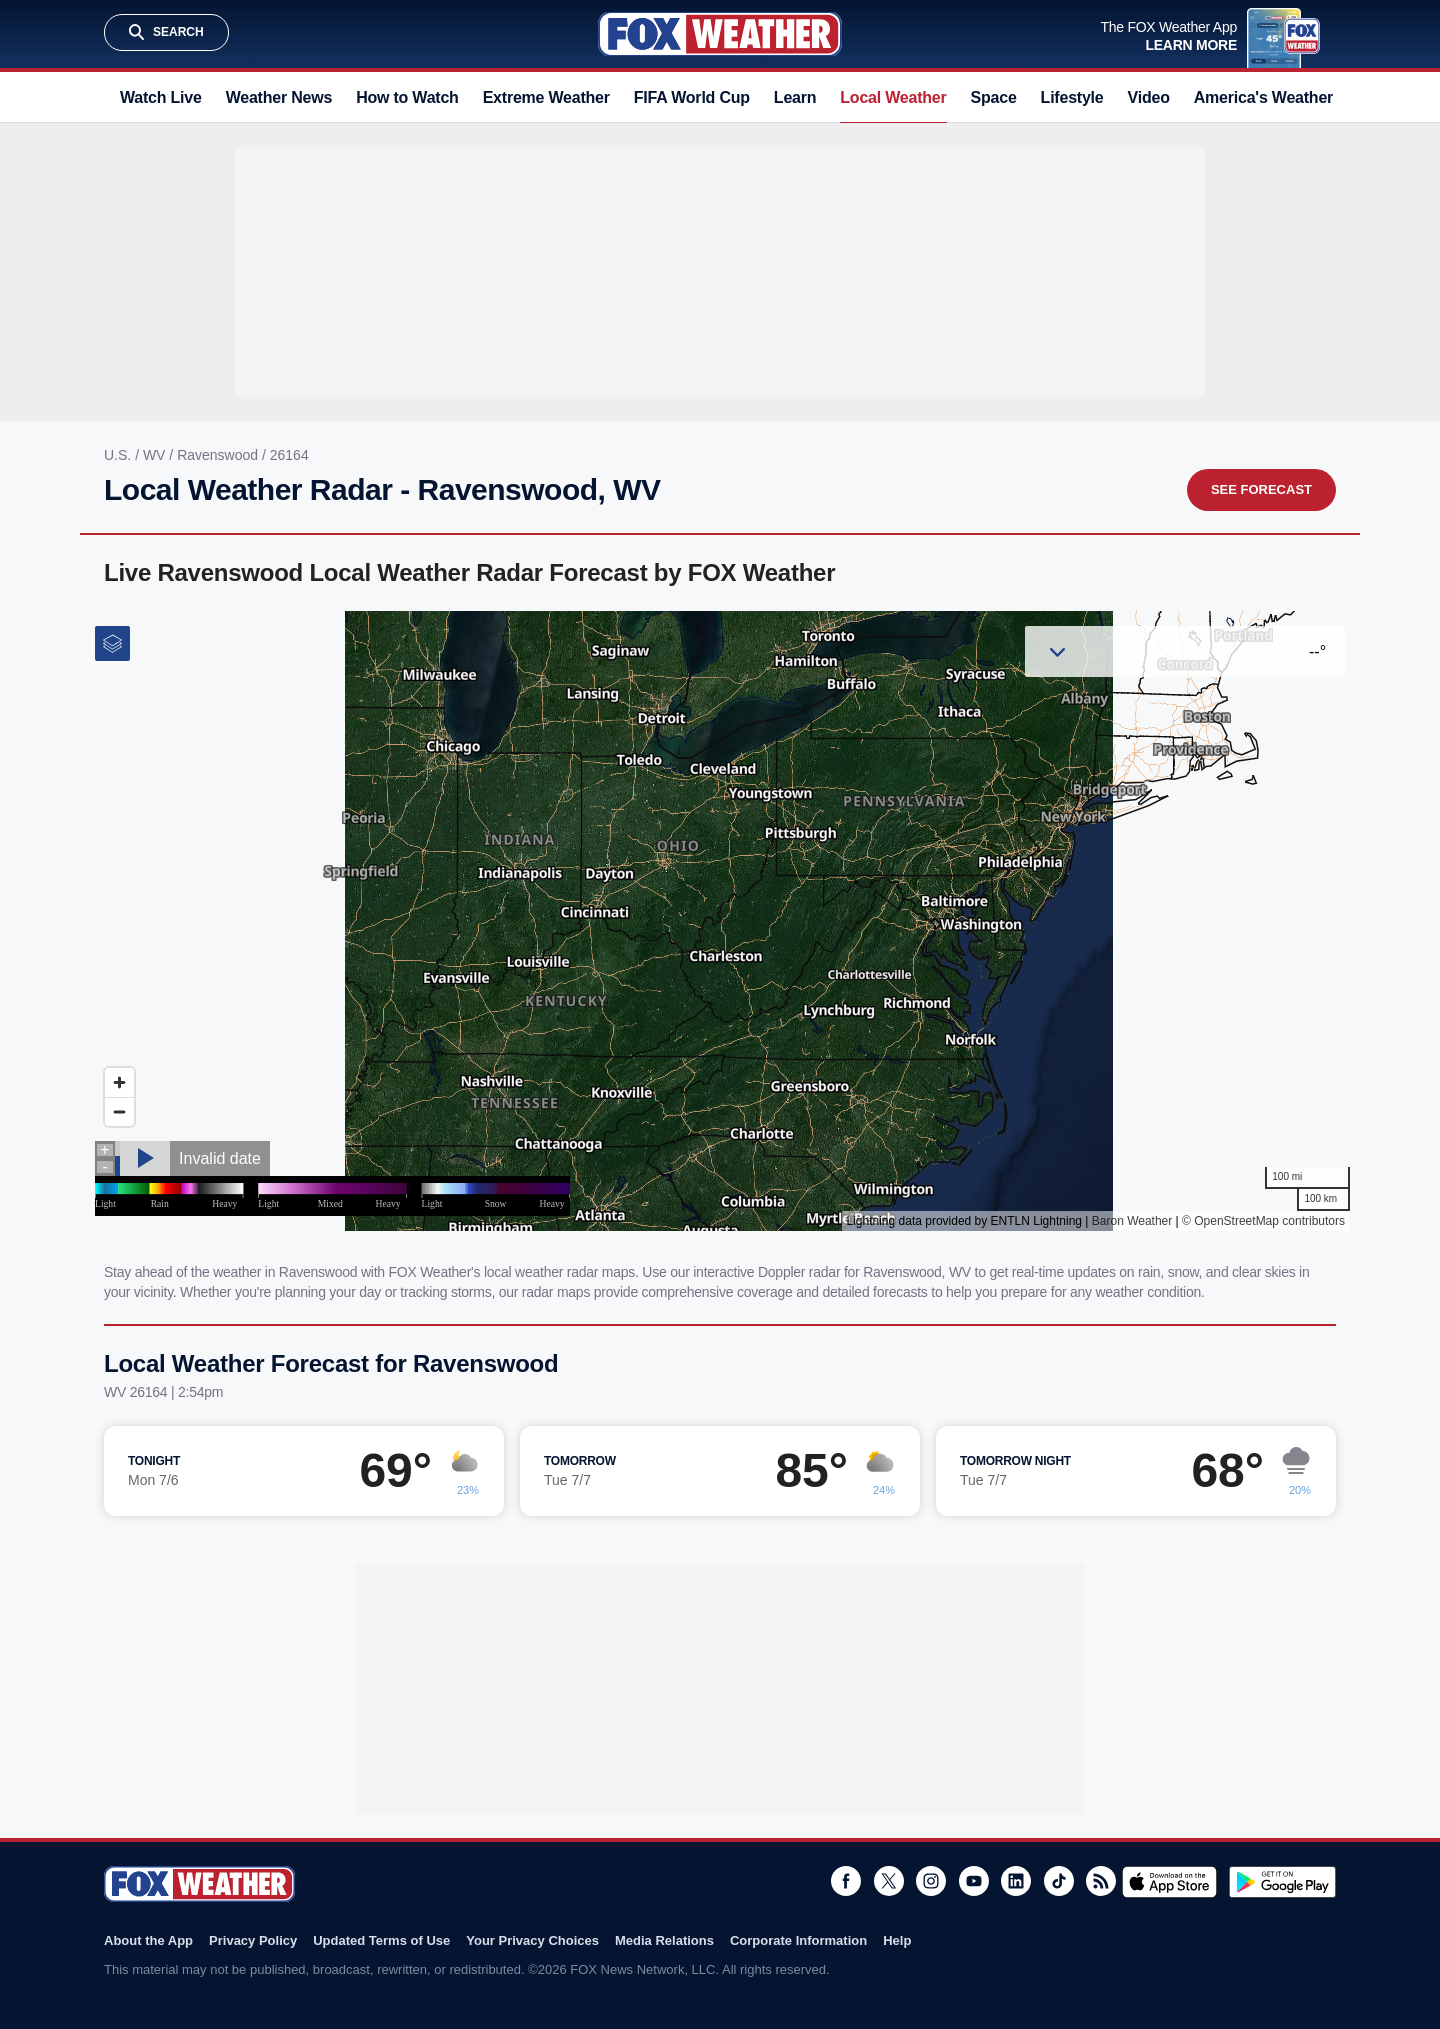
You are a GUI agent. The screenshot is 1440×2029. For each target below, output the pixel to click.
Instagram (931, 1881)
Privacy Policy (253, 1940)
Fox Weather (720, 34)
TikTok (1059, 1881)
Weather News (279, 97)
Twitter (889, 1881)
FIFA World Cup (692, 97)
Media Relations (664, 1940)
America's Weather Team (1285, 97)
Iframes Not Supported (720, 921)
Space (994, 97)
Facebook (846, 1881)
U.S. (119, 455)
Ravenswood (219, 455)
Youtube (974, 1881)
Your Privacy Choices (532, 1940)
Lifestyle (1072, 97)
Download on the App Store (1169, 1882)
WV (156, 455)
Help (897, 1940)
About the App (148, 1940)
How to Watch (407, 97)
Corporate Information (798, 1940)
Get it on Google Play (1282, 1882)
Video (1149, 97)
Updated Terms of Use (381, 1940)
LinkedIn (1016, 1881)
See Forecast (1261, 489)
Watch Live (161, 97)
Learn (795, 97)
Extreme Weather (546, 97)
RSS (1101, 1881)
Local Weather (893, 97)
